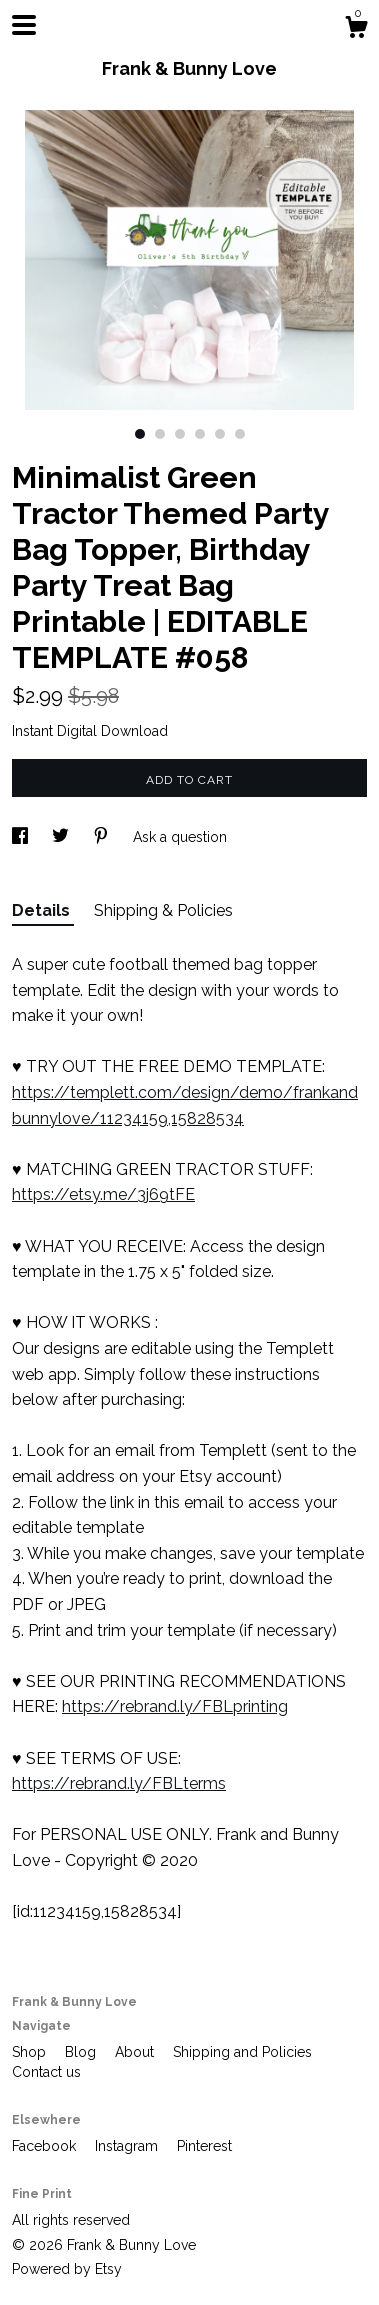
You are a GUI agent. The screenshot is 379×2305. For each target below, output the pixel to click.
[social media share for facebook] (22, 837)
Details (43, 910)
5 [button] (220, 434)
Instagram (128, 2146)
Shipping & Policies (163, 910)
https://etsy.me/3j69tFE (103, 1194)
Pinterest (204, 2146)
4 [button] (200, 434)
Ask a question (180, 837)
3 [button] (180, 434)
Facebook (46, 2146)
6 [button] (240, 434)
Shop (31, 2052)
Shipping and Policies (242, 2052)
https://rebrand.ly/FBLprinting (175, 1706)
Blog (82, 2052)
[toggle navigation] (24, 25)
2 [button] (160, 434)
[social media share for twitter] (62, 837)
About (136, 2052)
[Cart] (356, 30)
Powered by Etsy (67, 2269)
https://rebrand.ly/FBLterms (119, 1783)
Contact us (46, 2072)
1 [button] (140, 434)
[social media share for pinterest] (103, 837)
